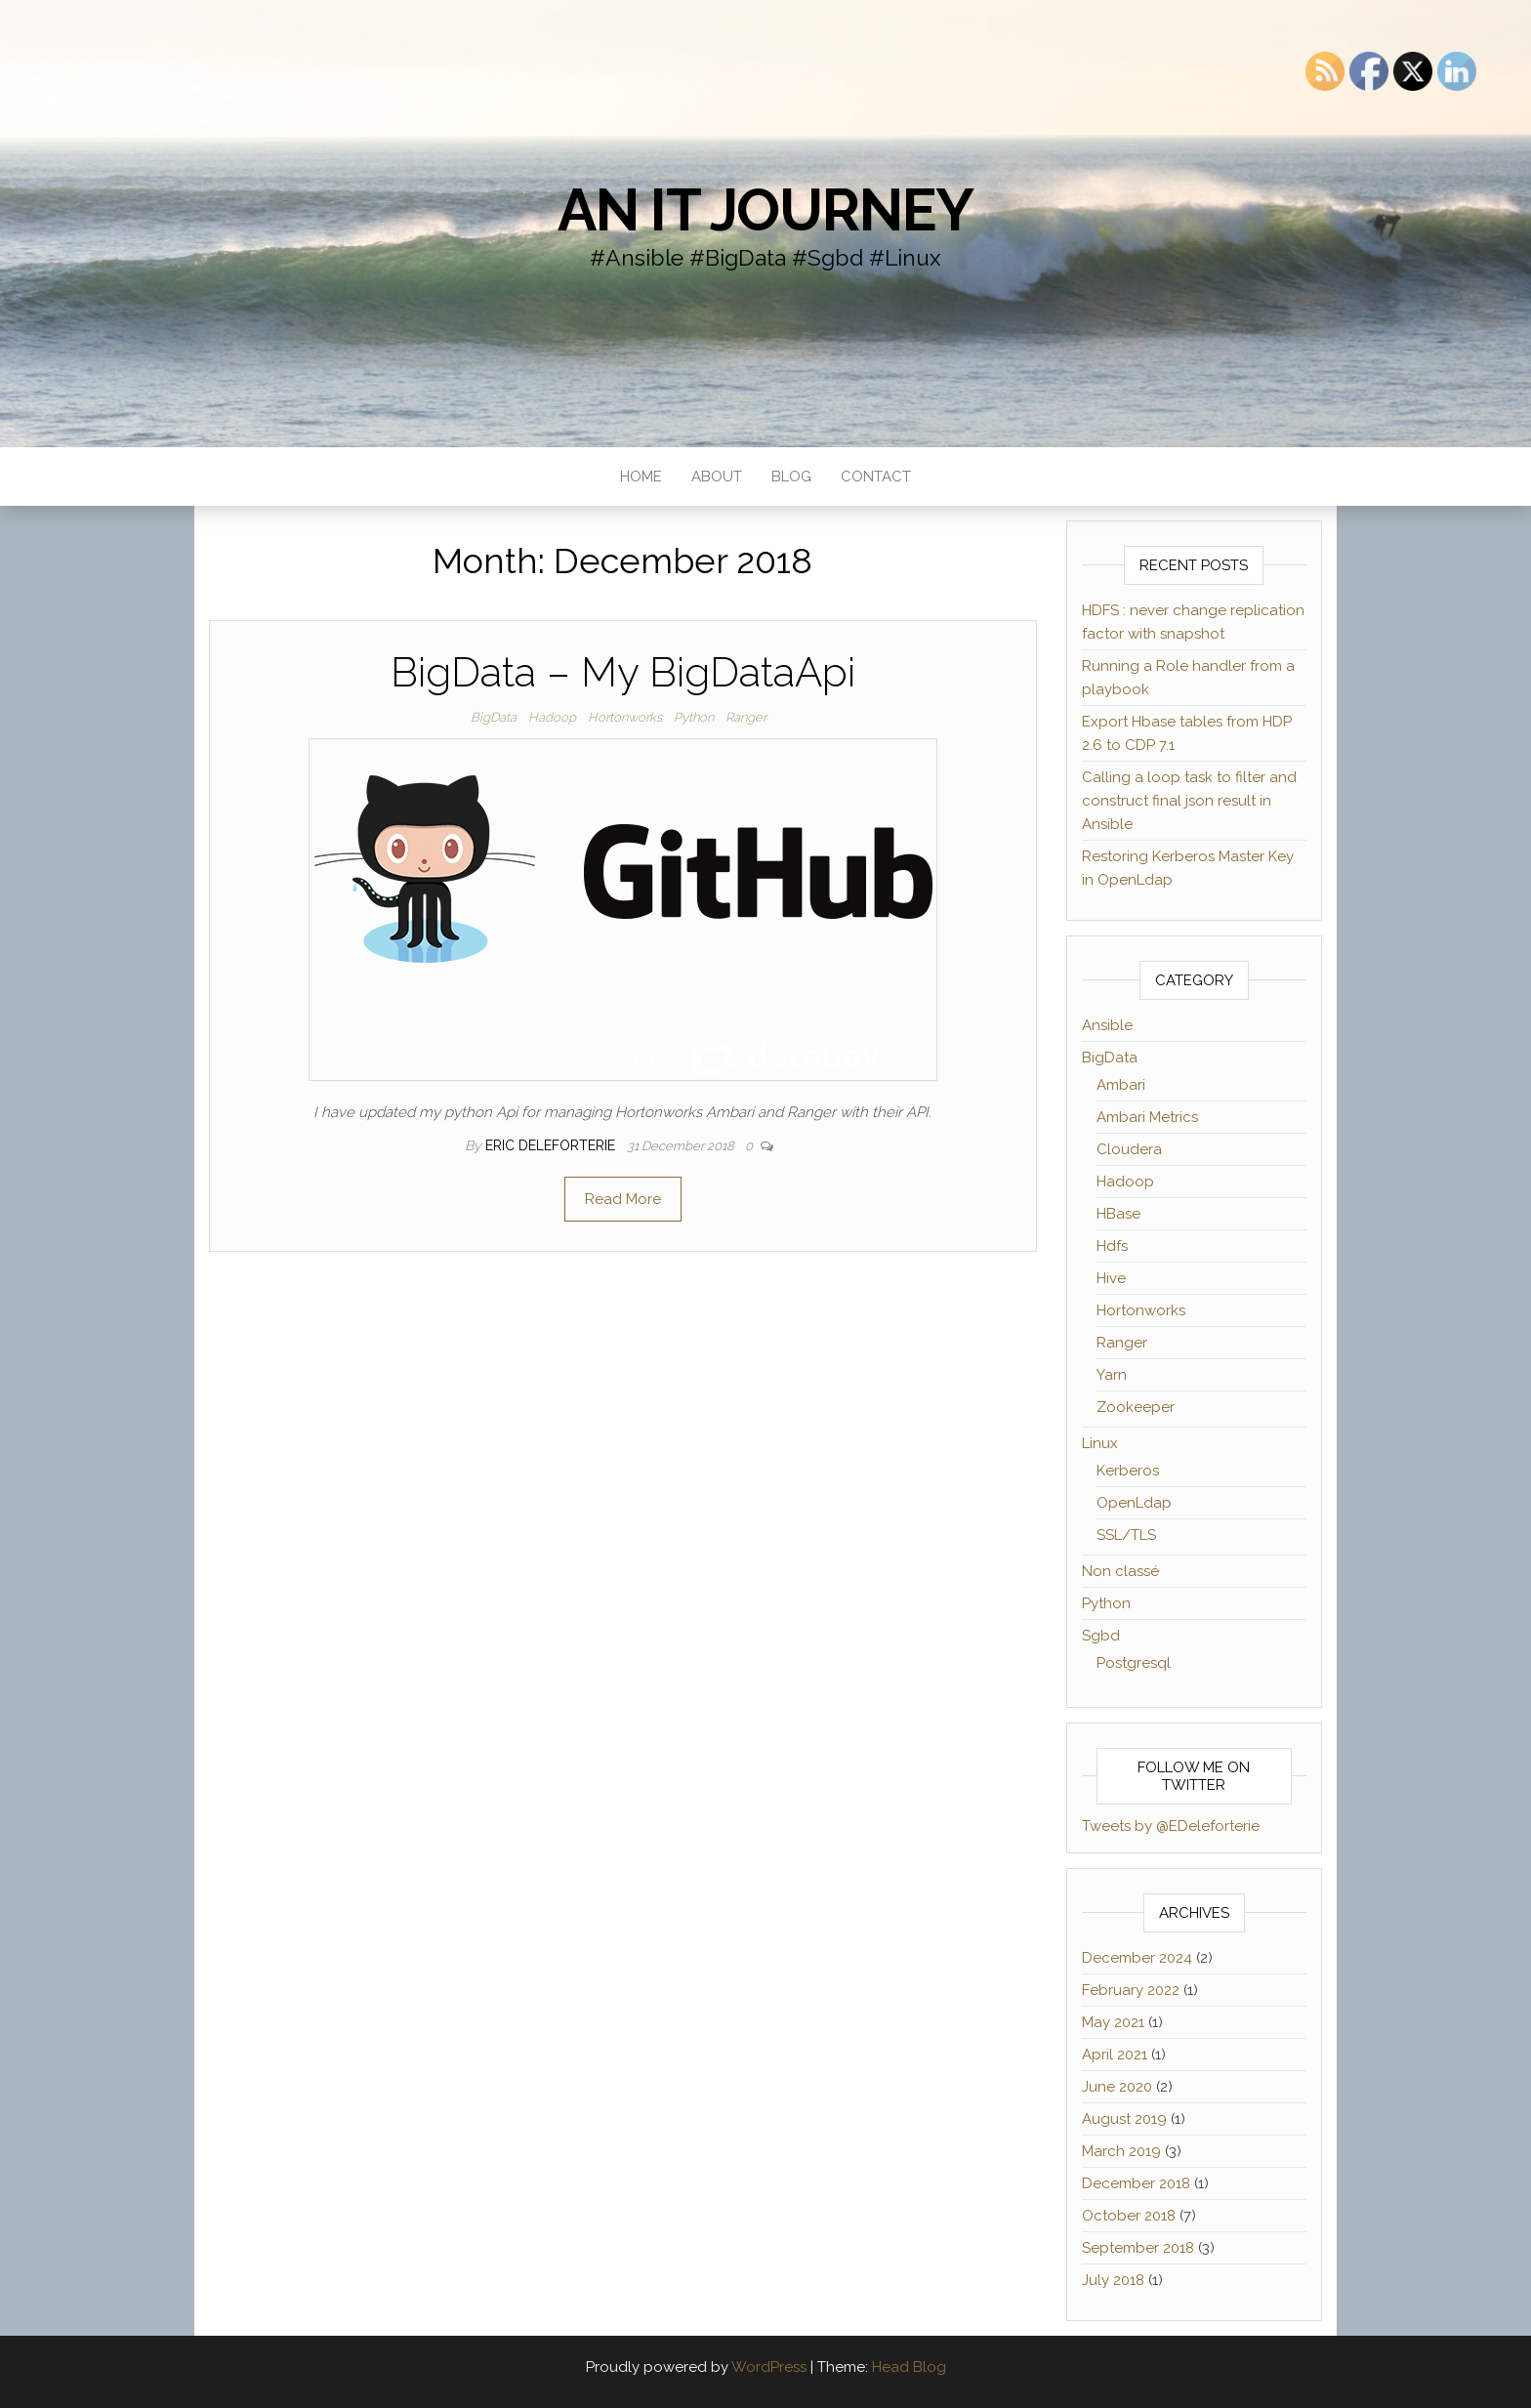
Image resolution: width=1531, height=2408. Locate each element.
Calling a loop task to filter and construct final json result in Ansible (1189, 800)
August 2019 (1124, 2119)
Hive (1111, 1278)
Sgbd (1101, 1635)
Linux (1100, 1443)
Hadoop (552, 717)
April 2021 (1114, 2054)
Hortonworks (625, 717)
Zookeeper (1136, 1407)
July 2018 (1113, 2280)
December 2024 (1137, 1958)
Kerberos (1128, 1470)
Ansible (1107, 1025)
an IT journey (765, 210)
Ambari (1121, 1085)
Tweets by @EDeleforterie (1171, 1826)
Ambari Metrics (1147, 1117)
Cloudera (1129, 1149)
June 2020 (1117, 2087)
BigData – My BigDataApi (623, 672)
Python (694, 717)
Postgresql (1134, 1663)
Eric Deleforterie (552, 1145)
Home (641, 476)
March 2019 (1121, 2151)
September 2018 (1138, 2248)
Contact (876, 476)
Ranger (745, 717)
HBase (1118, 1214)
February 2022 (1130, 1990)
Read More (623, 1199)
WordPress (769, 2367)
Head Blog (909, 2367)
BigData (494, 717)
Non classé (1120, 1571)
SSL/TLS (1126, 1535)
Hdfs (1112, 1246)
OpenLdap (1134, 1503)
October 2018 (1129, 2215)
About (716, 476)
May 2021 (1113, 2022)
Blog (791, 476)
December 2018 (1136, 2183)
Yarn (1112, 1375)
